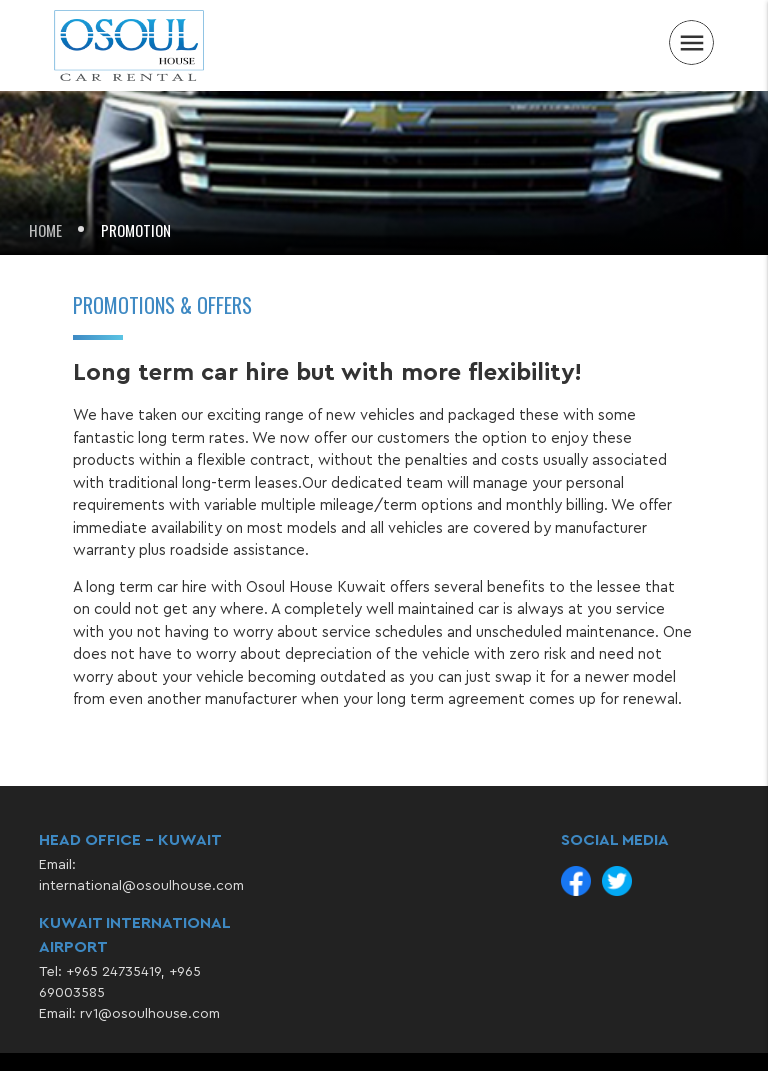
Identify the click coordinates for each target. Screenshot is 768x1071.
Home (45, 230)
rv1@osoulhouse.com (150, 1014)
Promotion (136, 230)
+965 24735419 (113, 972)
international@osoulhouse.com (141, 886)
